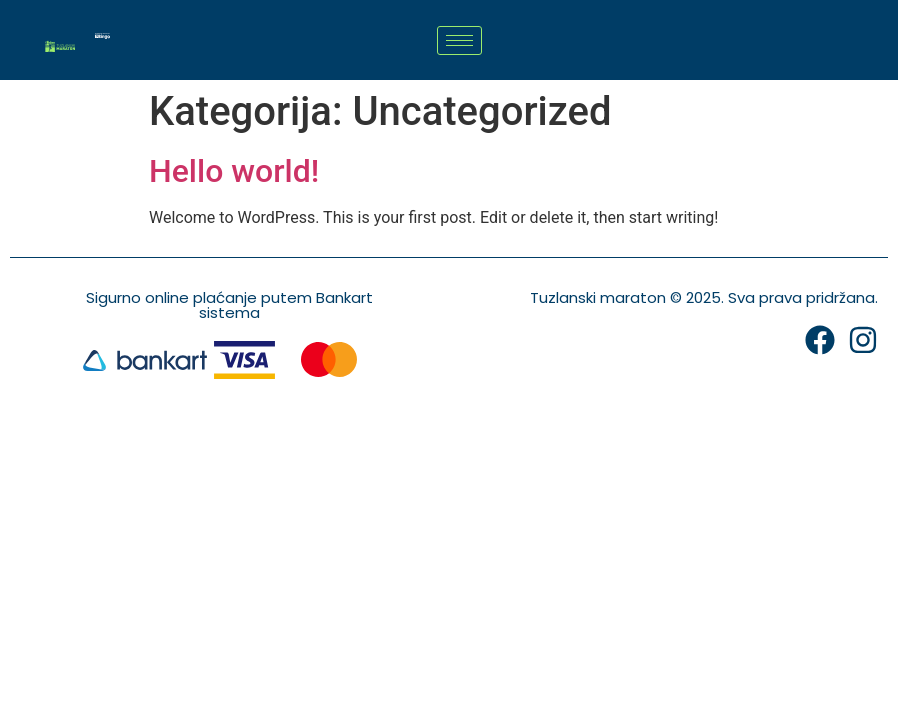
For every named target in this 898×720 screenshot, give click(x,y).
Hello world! (234, 171)
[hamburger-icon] (459, 40)
